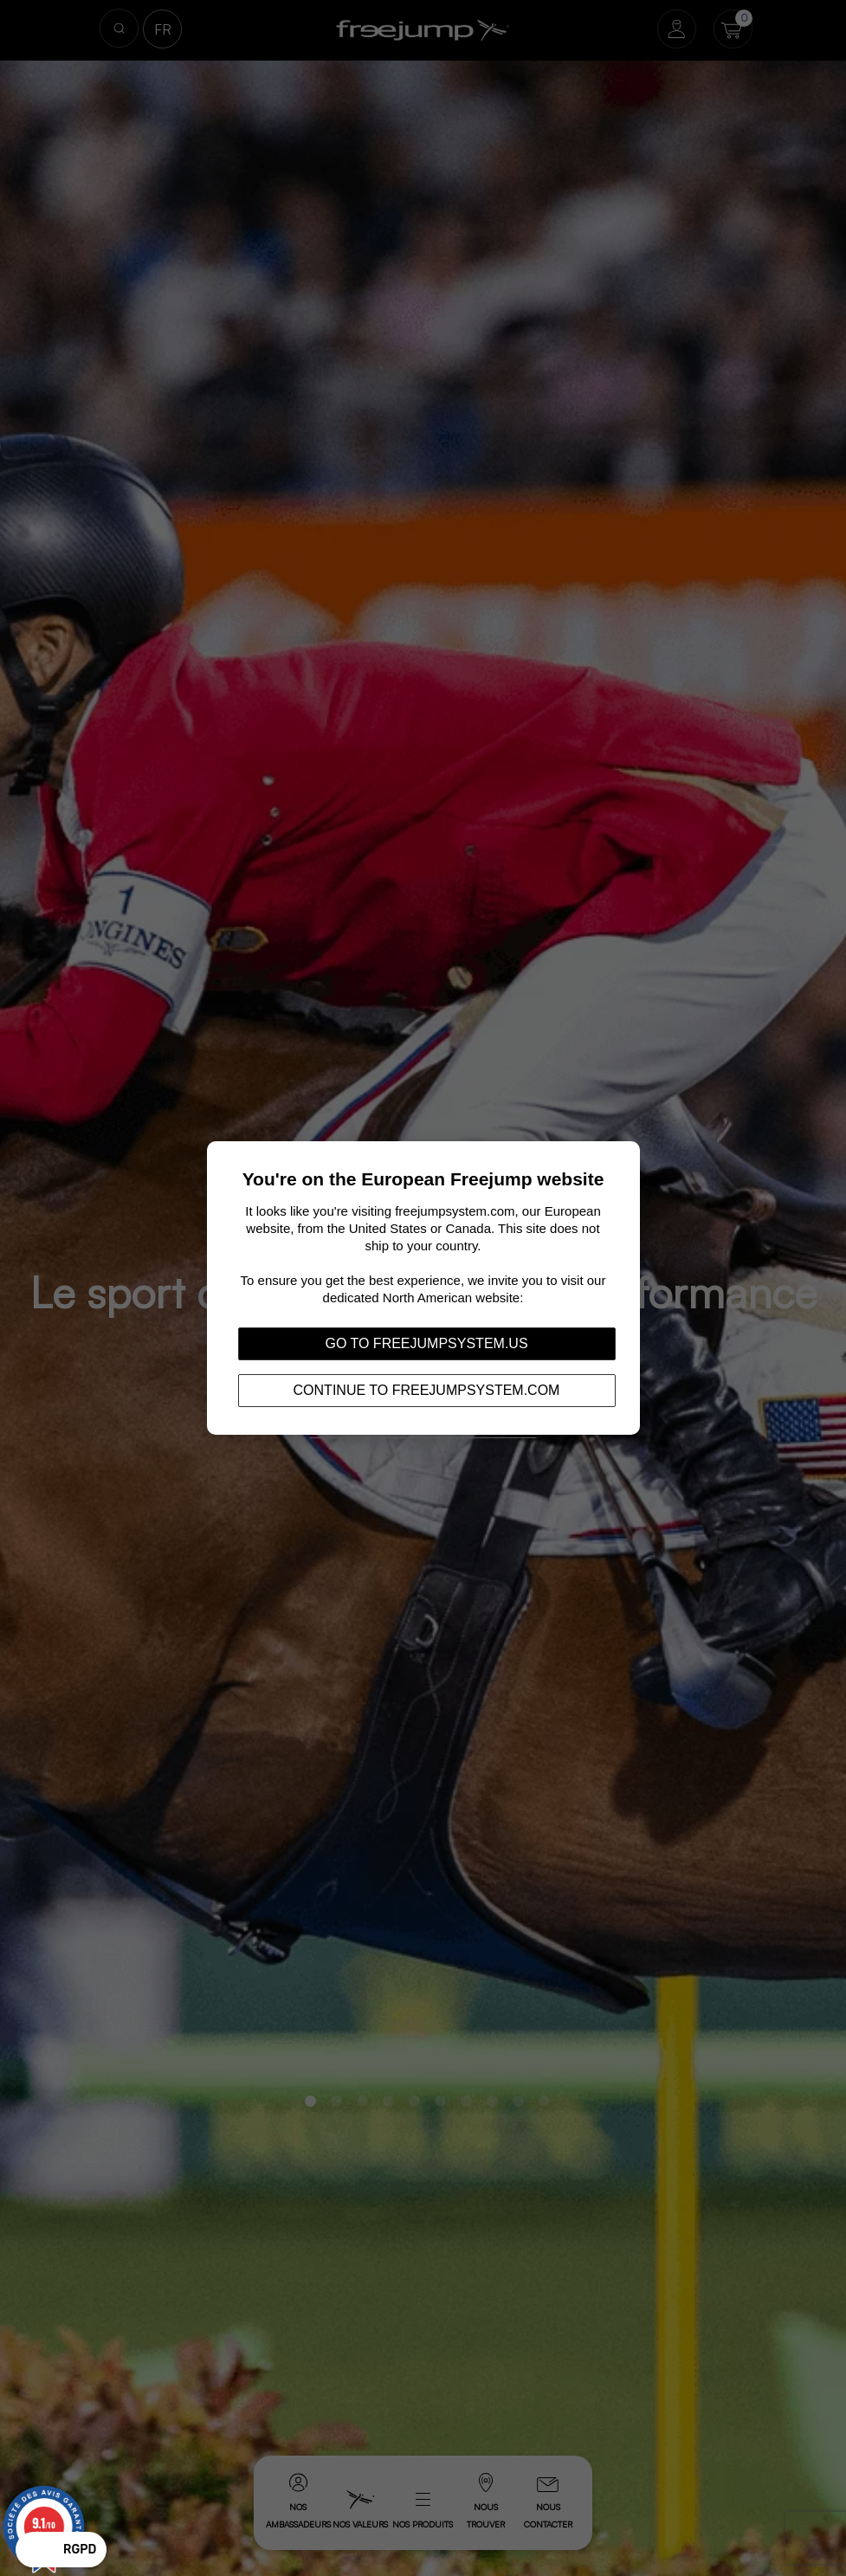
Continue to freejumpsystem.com (427, 1390)
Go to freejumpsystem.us (426, 1343)
